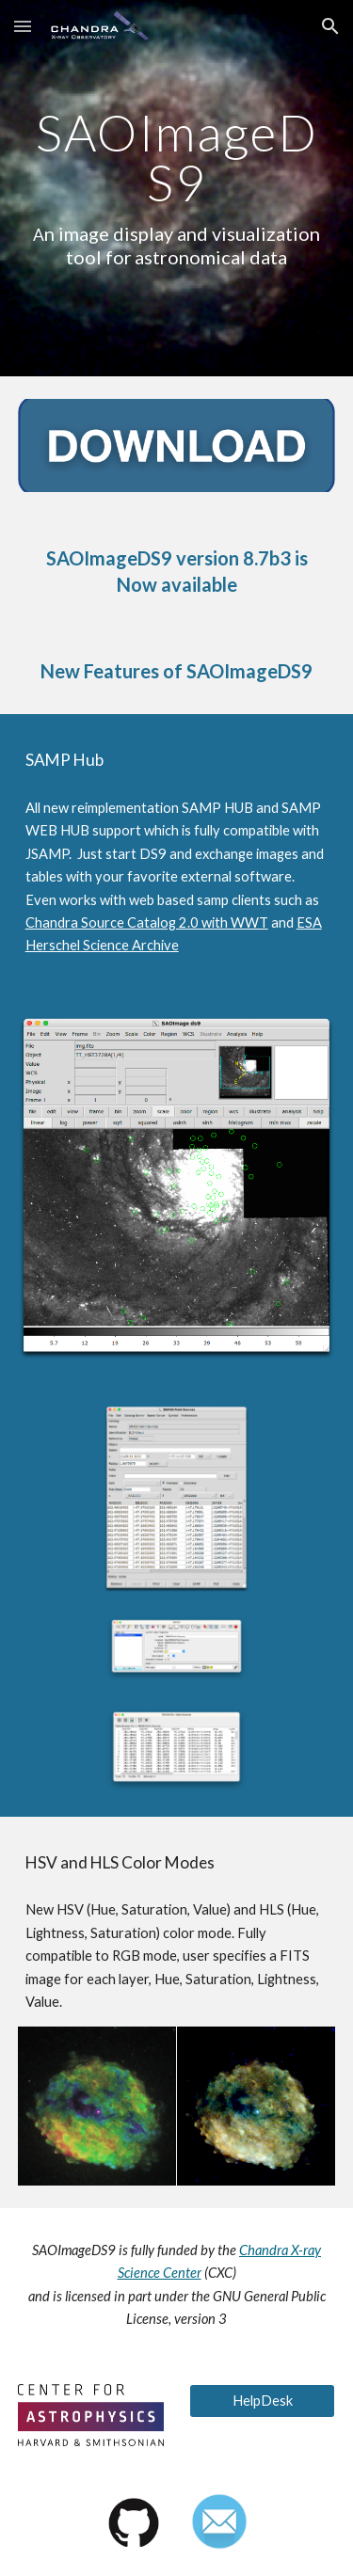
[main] (177, 189)
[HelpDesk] (262, 2400)
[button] (22, 26)
